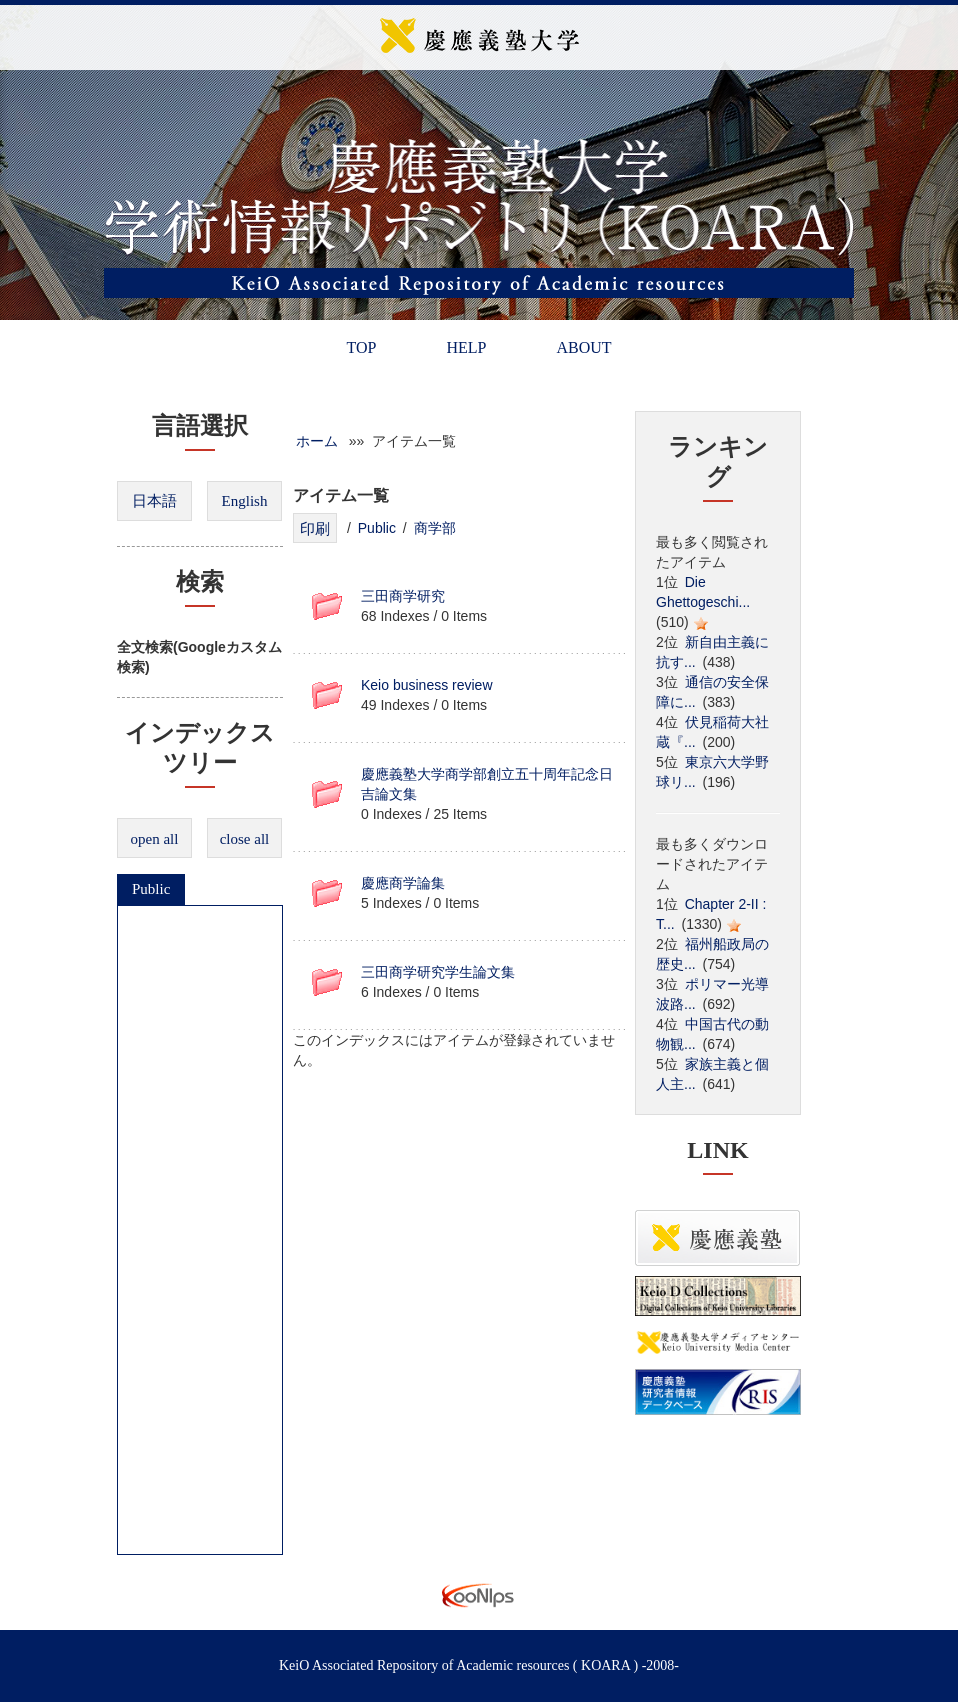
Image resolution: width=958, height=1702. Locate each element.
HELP (466, 347)
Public (151, 889)
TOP (361, 347)
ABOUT (583, 347)
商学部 (435, 528)
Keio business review (427, 685)
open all (155, 839)
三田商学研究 (403, 596)
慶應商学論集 (403, 883)
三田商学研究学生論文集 (438, 972)
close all (245, 839)
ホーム (317, 441)
